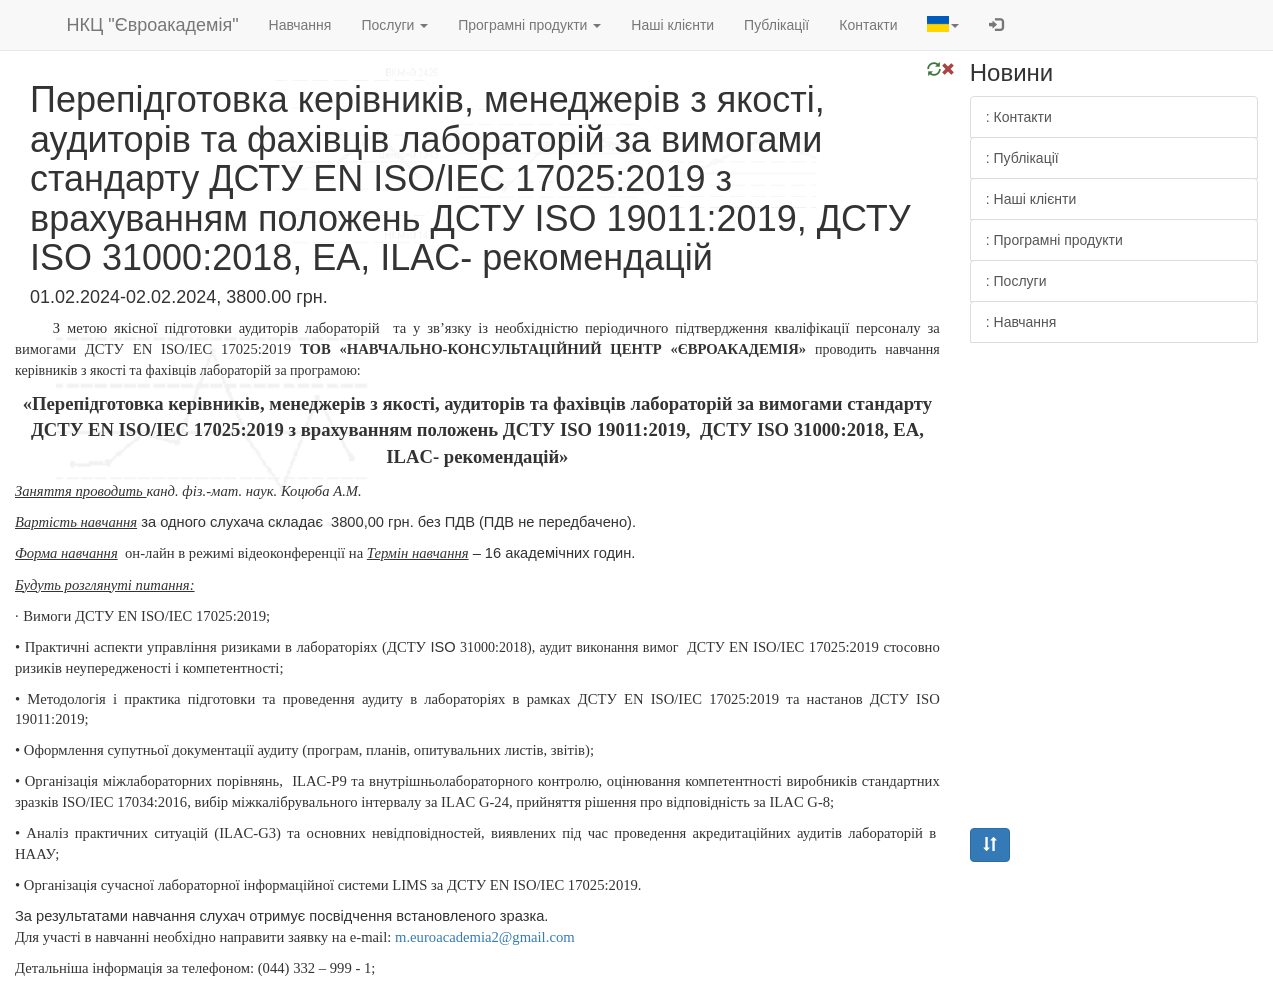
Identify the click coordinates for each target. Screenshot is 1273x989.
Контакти (868, 25)
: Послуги (1016, 281)
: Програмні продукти (1054, 240)
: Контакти (1019, 117)
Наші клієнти (672, 25)
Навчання (300, 25)
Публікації (776, 25)
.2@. (485, 937)
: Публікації (1022, 158)
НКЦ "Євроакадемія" (153, 25)
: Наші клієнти (1031, 199)
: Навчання (1021, 322)
